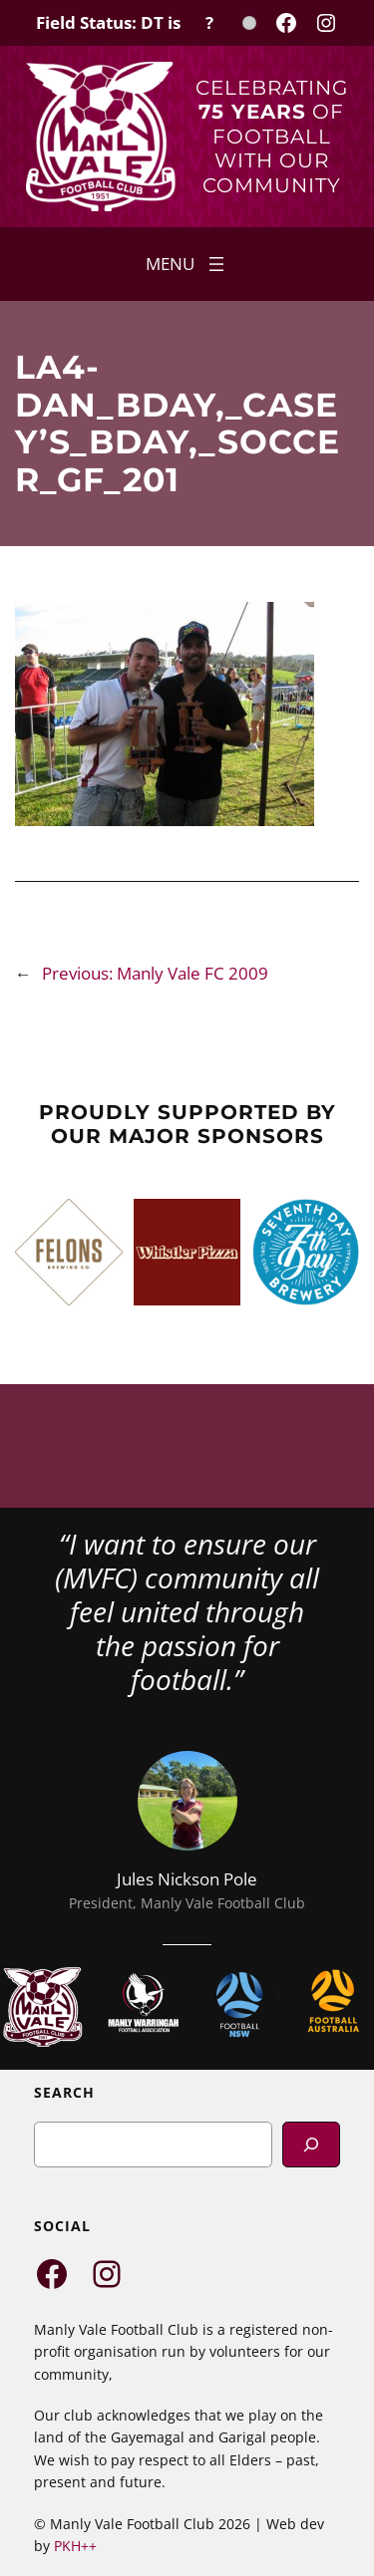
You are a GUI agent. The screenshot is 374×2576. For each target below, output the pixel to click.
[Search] (311, 2144)
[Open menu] (187, 264)
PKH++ (75, 2545)
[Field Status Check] (146, 23)
